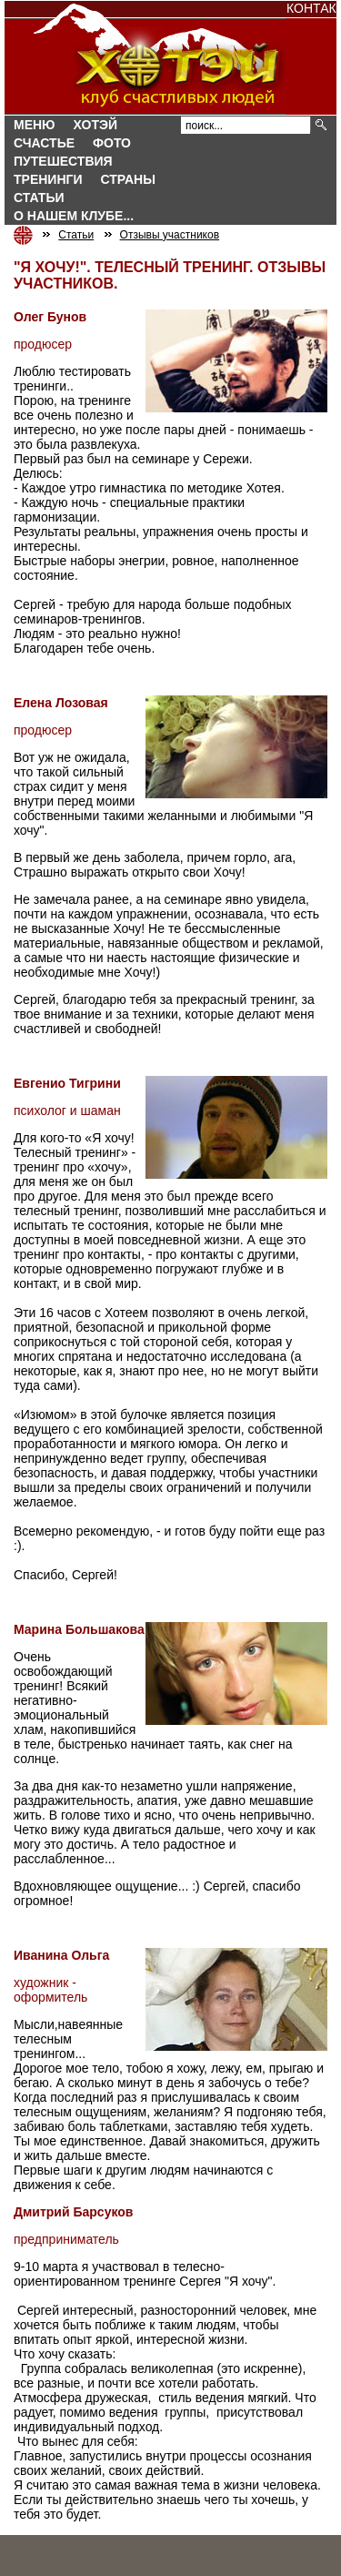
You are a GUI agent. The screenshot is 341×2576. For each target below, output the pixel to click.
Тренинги (48, 179)
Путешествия (63, 161)
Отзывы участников (169, 234)
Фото (112, 143)
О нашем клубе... (74, 215)
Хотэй (95, 124)
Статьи (39, 197)
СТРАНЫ (128, 179)
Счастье (44, 143)
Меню (34, 124)
